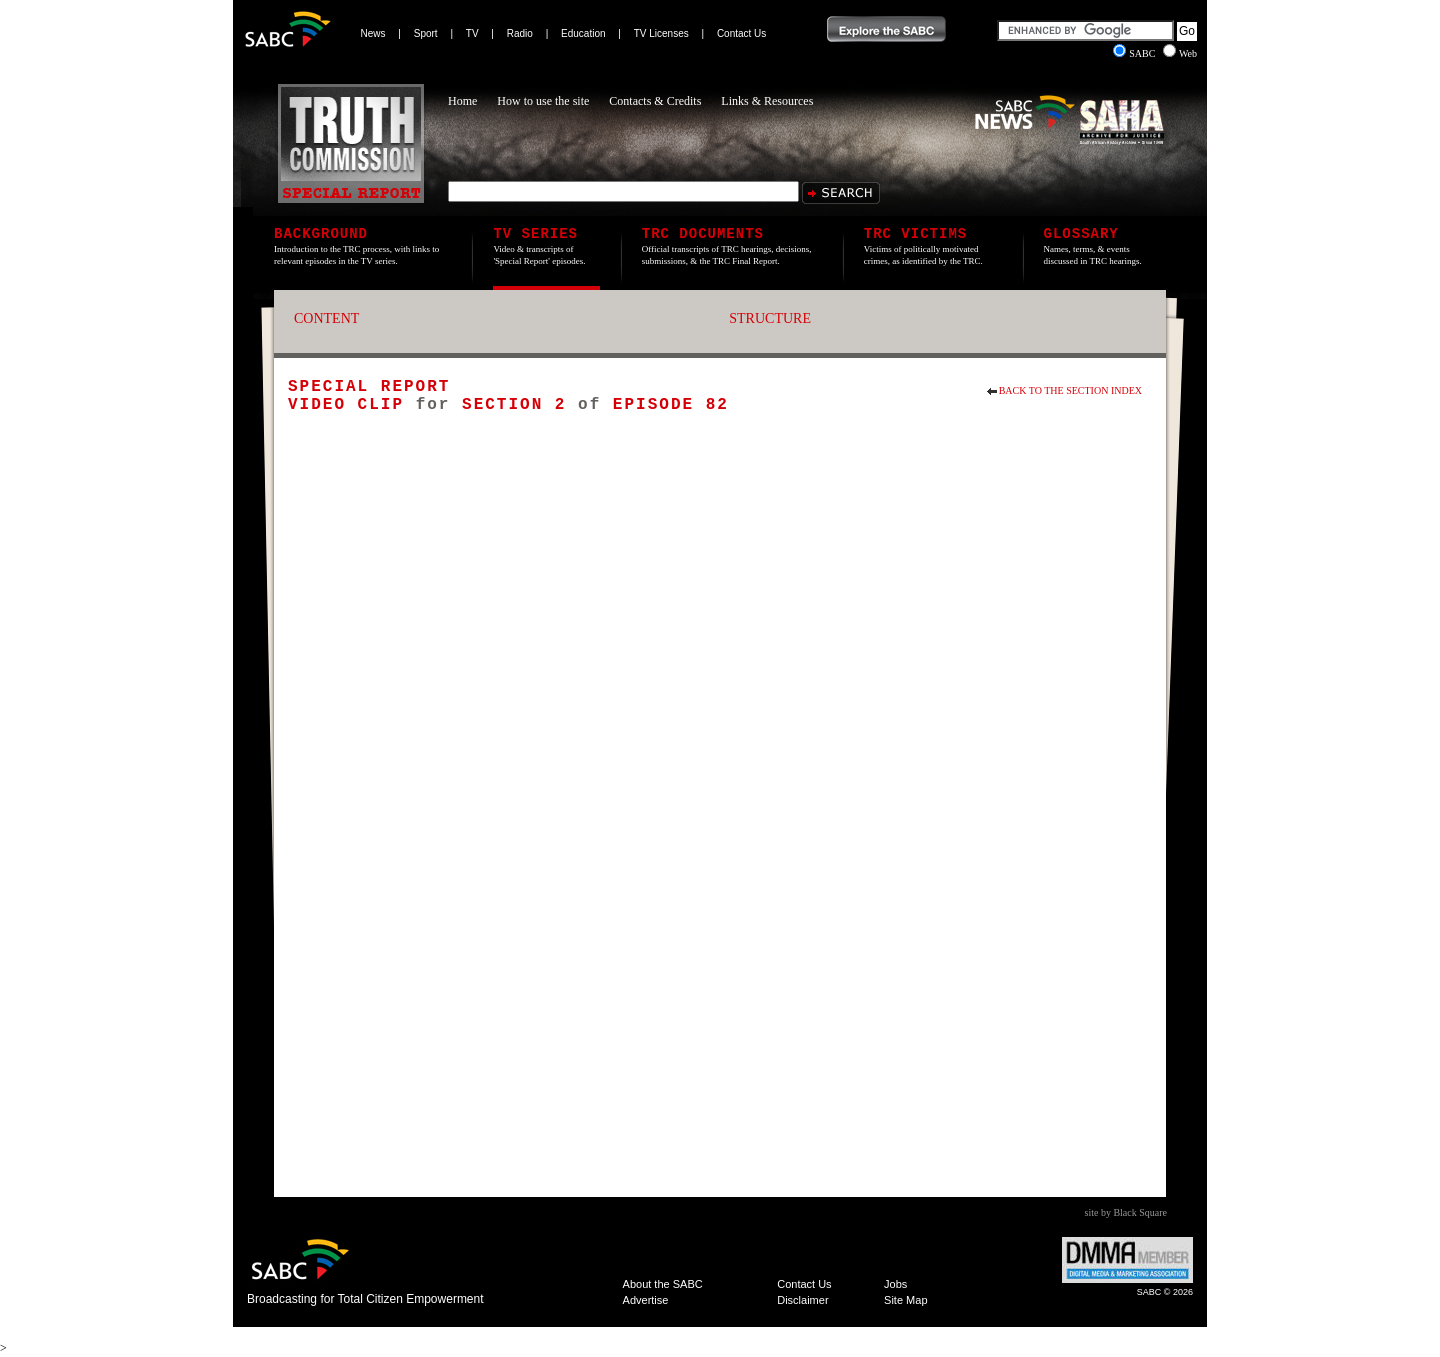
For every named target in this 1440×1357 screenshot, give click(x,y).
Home (462, 101)
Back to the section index (1070, 390)
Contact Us (741, 33)
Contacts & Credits (655, 101)
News (373, 33)
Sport (426, 33)
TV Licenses (661, 33)
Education (583, 33)
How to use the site (543, 101)
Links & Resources (767, 101)
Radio (520, 33)
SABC (1135, 53)
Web (1180, 53)
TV (472, 33)
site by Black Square (1126, 1212)
